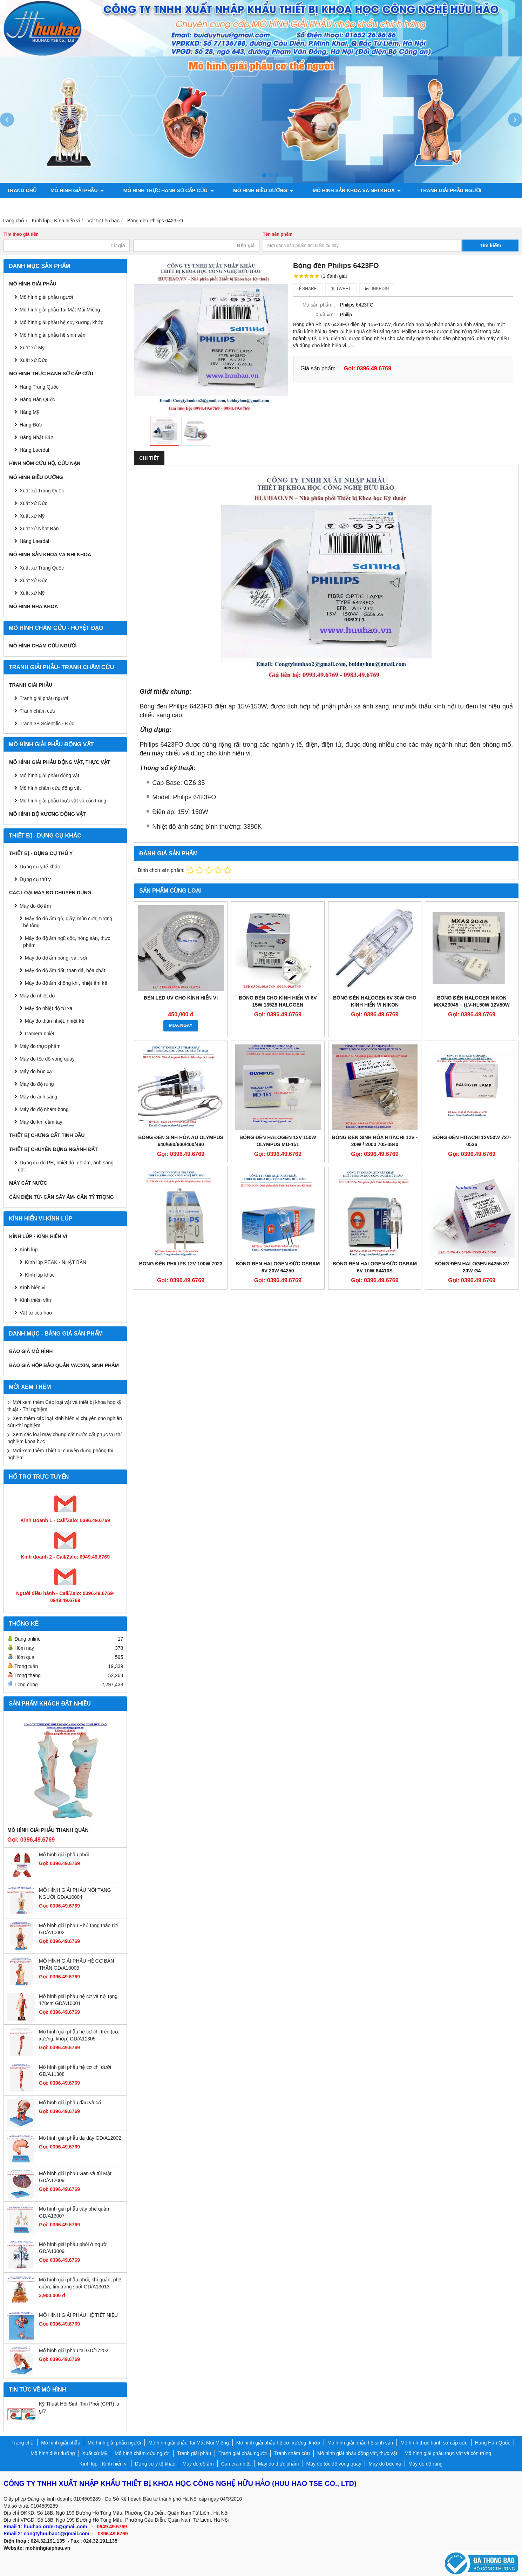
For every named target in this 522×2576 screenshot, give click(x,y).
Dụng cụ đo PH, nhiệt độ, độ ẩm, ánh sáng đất (66, 1166)
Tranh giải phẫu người (429, 190)
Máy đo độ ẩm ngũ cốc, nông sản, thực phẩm (66, 941)
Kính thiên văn (35, 1300)
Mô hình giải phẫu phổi (64, 1854)
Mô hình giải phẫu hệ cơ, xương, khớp (61, 322)
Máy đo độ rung (37, 1084)
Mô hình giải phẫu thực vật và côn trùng (63, 800)
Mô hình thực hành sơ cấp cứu (163, 190)
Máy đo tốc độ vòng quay (47, 1059)
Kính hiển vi (32, 1287)
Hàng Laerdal (34, 541)
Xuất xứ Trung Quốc (42, 490)
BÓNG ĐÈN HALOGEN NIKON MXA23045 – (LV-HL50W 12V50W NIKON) (472, 1005)
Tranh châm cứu (30, 206)
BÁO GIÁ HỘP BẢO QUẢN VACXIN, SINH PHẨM (64, 1365)
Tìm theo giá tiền (21, 234)
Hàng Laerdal (34, 450)
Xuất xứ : (325, 314)
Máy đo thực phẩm (40, 1046)
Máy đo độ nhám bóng (44, 1109)
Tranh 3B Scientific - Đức (47, 723)
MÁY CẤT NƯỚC (28, 1183)
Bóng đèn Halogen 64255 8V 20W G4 (471, 1267)
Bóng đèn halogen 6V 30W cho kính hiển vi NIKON (374, 1001)
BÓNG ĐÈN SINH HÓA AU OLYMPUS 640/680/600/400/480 (180, 1141)
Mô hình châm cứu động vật (50, 788)
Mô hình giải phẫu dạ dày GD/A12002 (80, 2138)
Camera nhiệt (39, 1033)
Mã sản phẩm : (319, 305)
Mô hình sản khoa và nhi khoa (341, 190)
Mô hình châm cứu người (42, 645)
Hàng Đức (31, 425)
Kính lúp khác (40, 1275)
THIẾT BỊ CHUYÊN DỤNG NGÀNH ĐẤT (53, 1149)
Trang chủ (21, 190)
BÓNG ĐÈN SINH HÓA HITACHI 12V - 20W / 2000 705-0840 (375, 1141)
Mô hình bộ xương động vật (226, 206)
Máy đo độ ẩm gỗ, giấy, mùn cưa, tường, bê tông (68, 922)
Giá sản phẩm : (319, 368)
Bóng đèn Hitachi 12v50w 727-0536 (471, 1141)
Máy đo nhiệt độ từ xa (49, 1008)
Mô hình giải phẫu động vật (49, 775)
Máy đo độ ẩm (35, 906)
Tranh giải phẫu (30, 685)
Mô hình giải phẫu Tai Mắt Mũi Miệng (60, 309)
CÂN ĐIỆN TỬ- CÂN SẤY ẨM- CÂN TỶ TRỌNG (61, 1197)
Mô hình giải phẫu (77, 190)
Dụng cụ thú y (35, 879)
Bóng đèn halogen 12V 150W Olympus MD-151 (277, 1141)
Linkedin (377, 288)
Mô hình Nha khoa (33, 606)
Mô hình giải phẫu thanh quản (48, 1830)
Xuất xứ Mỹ (32, 347)
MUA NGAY (180, 1025)
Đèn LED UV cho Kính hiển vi (181, 998)
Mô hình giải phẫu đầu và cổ (70, 2102)
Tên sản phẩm (278, 234)
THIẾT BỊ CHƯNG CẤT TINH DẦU (46, 1135)
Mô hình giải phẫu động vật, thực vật (120, 206)
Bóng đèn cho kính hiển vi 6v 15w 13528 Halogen (278, 1001)
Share (308, 288)
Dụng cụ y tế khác (40, 866)
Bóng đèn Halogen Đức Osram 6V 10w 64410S (375, 1267)
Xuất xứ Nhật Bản (39, 528)
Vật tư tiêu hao (36, 1313)
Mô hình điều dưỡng (252, 190)
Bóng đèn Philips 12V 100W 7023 (181, 1263)
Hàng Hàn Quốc (37, 399)
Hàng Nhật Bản (36, 437)
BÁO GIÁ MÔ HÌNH (31, 1351)
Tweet (341, 288)
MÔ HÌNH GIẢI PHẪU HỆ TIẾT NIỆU (78, 2315)
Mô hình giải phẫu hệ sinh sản (53, 335)
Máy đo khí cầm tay (41, 1122)
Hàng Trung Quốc (39, 387)
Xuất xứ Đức (33, 360)
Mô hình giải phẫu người (46, 297)
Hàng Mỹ (29, 412)
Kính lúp (29, 1249)
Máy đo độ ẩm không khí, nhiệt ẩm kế (66, 983)
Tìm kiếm (490, 245)
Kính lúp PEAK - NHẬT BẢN (55, 1262)
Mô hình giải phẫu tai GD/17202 (73, 2350)
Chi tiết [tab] (149, 458)
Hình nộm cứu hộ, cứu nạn (44, 463)
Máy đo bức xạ (36, 1071)
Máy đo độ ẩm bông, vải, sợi (56, 958)
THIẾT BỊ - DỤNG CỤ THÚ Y (41, 853)
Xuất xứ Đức (33, 503)
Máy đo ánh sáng (38, 1096)
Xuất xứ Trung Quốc (42, 568)
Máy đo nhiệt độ (37, 995)
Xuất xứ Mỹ (32, 516)
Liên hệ (333, 206)
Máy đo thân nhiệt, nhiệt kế (54, 1021)
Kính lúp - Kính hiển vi (38, 1236)
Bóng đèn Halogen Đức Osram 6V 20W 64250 (278, 1267)
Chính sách (294, 206)
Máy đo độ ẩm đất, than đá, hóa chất (65, 970)
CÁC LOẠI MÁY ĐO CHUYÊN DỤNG (50, 892)
